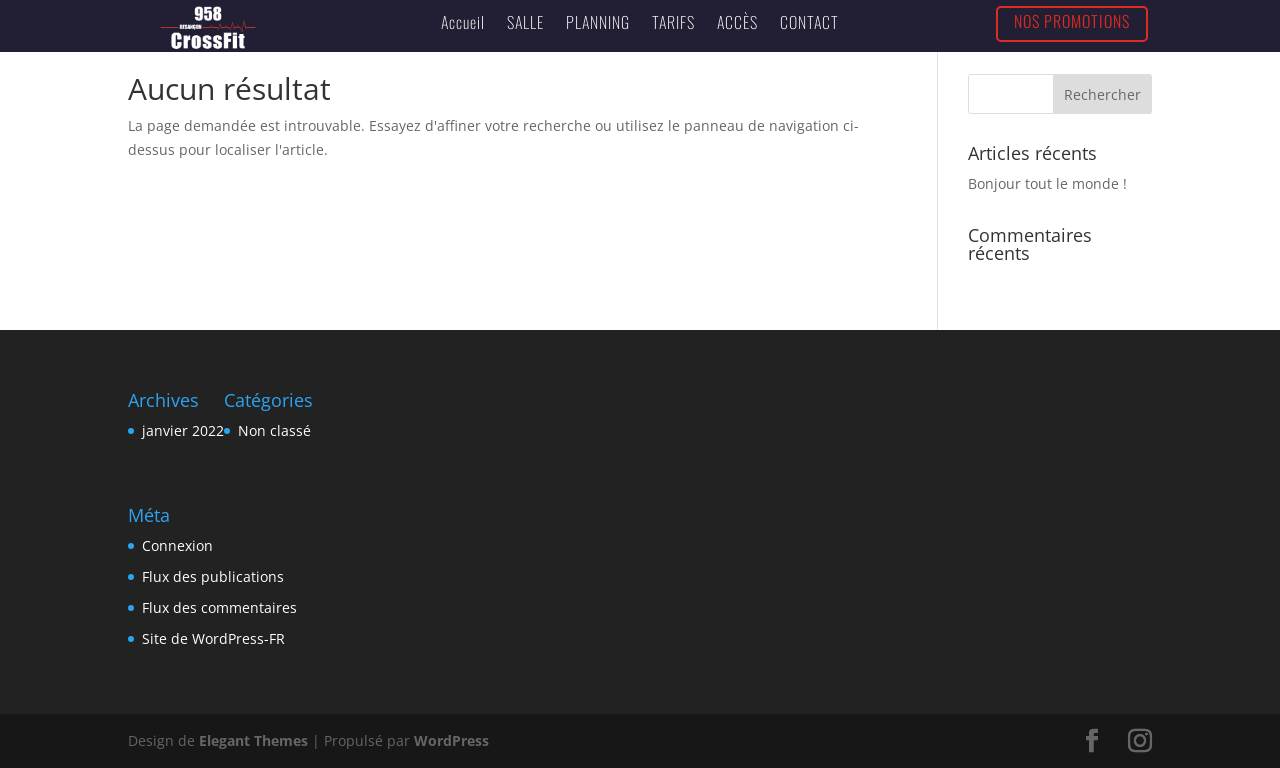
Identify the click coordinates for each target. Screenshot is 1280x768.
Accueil (463, 22)
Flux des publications (213, 576)
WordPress (451, 740)
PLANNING (598, 22)
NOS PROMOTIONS (1072, 21)
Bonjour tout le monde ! (1047, 183)
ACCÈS (737, 22)
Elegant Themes (253, 740)
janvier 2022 (183, 430)
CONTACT (809, 22)
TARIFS (673, 22)
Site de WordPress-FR (213, 638)
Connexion (177, 545)
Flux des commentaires (219, 607)
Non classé (274, 430)
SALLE (525, 22)
